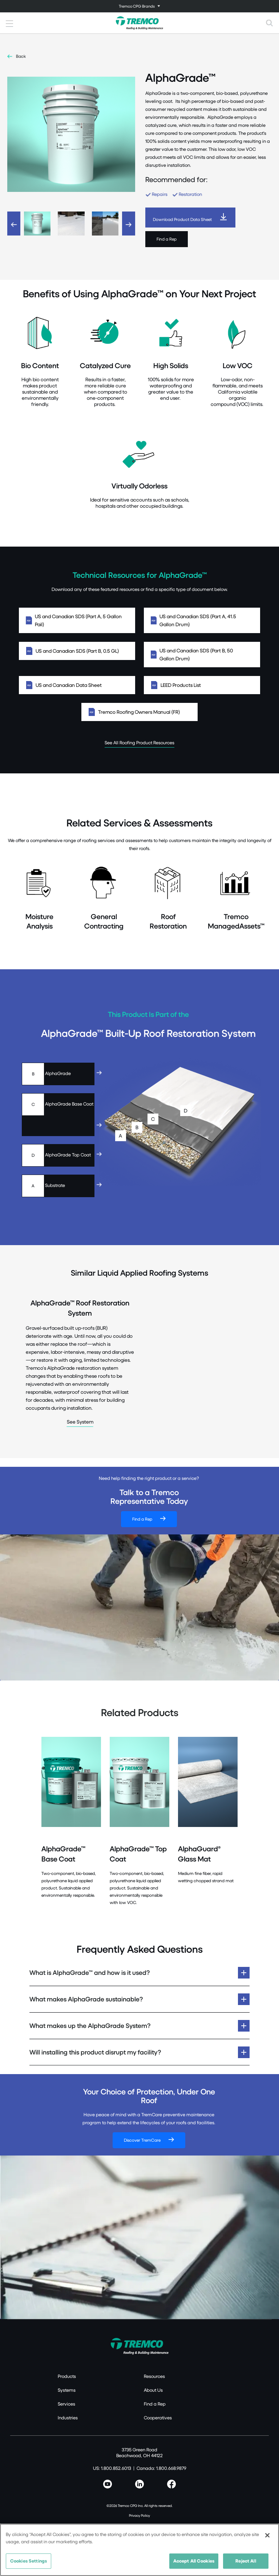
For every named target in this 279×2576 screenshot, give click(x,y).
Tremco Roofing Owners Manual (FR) (139, 712)
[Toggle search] (269, 23)
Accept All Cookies (193, 2561)
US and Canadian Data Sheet (77, 685)
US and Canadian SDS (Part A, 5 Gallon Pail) (77, 620)
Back (21, 56)
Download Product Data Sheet (182, 219)
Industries (68, 2417)
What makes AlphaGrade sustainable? (86, 1999)
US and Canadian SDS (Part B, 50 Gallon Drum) (202, 654)
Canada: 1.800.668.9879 (161, 2468)
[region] (139, 2550)
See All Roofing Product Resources (139, 742)
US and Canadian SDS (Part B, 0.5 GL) (77, 651)
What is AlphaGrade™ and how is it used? (89, 1972)
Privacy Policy (139, 2515)
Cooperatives (158, 2417)
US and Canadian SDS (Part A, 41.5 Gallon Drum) (202, 620)
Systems (67, 2390)
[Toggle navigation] (139, 6)
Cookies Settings (28, 2561)
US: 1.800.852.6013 (112, 2468)
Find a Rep (167, 239)
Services (66, 2404)
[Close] (267, 2535)
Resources (154, 2376)
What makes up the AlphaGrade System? (89, 2025)
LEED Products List (202, 685)
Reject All (245, 2561)
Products (67, 2376)
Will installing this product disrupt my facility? (95, 2052)
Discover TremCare (142, 2140)
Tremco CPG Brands (137, 6)
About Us (153, 2390)
